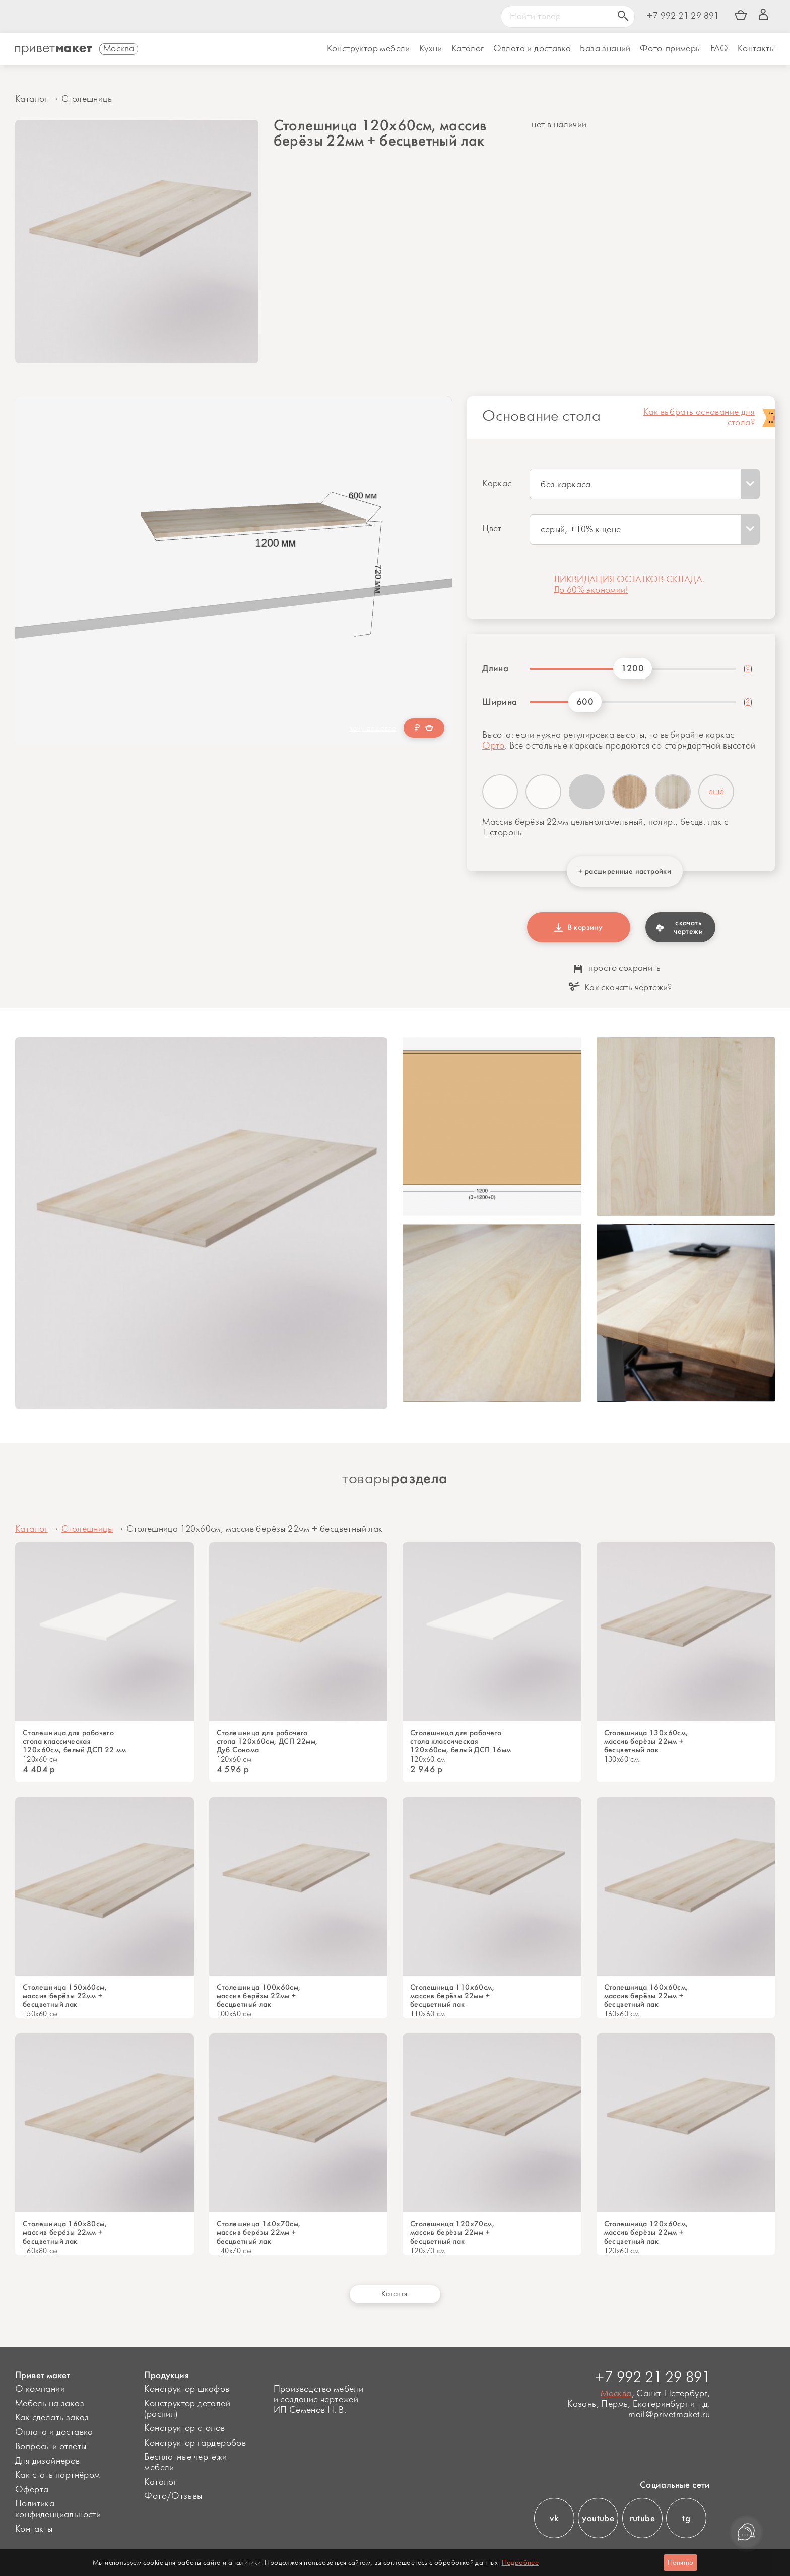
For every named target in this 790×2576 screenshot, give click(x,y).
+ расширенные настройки (624, 871)
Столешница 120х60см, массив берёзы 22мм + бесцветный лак (646, 2233)
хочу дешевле (373, 728)
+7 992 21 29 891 (683, 16)
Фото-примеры (670, 48)
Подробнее (520, 2562)
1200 (632, 668)
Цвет (492, 528)
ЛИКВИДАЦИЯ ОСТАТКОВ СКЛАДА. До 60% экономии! (629, 585)
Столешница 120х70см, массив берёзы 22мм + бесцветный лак (452, 2233)
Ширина (499, 701)
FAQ (719, 48)
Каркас (496, 483)
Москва (616, 2393)
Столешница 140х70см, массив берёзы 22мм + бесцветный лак (259, 2233)
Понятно (680, 2562)
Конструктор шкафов (186, 2389)
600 (585, 702)
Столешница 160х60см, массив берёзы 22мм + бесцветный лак (646, 1996)
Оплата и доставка (54, 2432)
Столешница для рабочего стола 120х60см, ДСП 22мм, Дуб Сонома (267, 1741)
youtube (598, 2518)
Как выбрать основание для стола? (699, 417)
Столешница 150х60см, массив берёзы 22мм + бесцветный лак (65, 1996)
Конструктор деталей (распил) (187, 2409)
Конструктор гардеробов (195, 2443)
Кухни (430, 48)
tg (686, 2518)
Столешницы (87, 99)
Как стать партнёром (57, 2475)
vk (554, 2518)
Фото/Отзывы (173, 2496)
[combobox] (645, 484)
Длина (495, 668)
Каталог (467, 48)
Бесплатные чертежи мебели (185, 2462)
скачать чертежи (679, 927)
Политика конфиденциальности (58, 2509)
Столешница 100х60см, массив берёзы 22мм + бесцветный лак (259, 1996)
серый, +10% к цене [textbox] (581, 529)
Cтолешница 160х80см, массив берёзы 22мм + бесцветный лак (65, 2233)
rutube (642, 2518)
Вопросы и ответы (50, 2446)
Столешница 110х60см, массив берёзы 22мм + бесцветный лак (452, 1996)
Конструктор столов (184, 2428)
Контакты (756, 48)
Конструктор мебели (368, 48)
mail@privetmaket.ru (669, 2415)
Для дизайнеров (47, 2461)
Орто (493, 746)
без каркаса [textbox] (565, 484)
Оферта (31, 2489)
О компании (40, 2389)
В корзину (578, 927)
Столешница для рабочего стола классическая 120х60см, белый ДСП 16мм (460, 1741)
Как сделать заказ (52, 2417)
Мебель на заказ (49, 2403)
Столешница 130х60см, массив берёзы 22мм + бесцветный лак (646, 1741)
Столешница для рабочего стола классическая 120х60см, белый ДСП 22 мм (74, 1741)
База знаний (605, 48)
